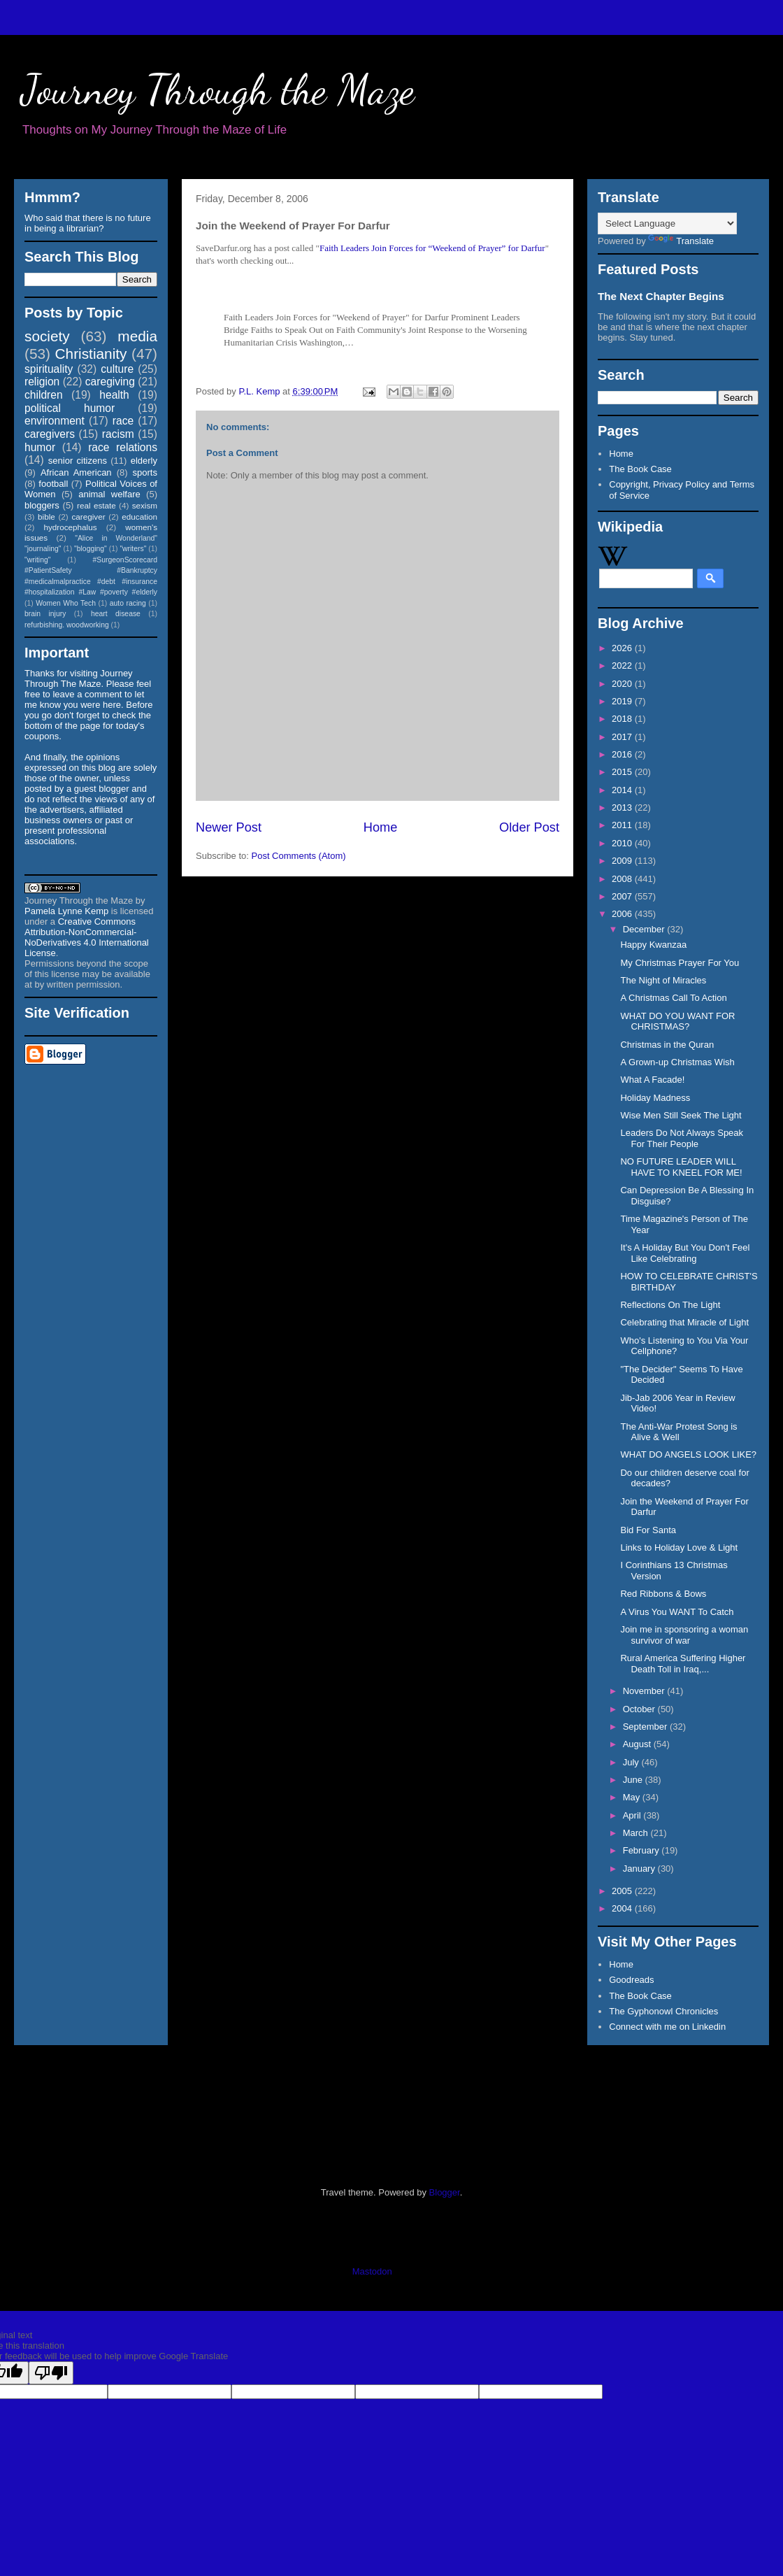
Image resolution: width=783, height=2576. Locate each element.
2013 (623, 807)
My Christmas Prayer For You (679, 963)
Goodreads (631, 1979)
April (633, 1815)
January (640, 1868)
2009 (623, 860)
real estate (96, 505)
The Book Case (640, 469)
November (645, 1691)
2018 (623, 718)
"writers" (133, 549)
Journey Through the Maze (218, 89)
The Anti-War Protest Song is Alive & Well (678, 1432)
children (43, 395)
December (645, 929)
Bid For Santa (648, 1530)
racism (118, 434)
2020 (623, 683)
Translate (681, 241)
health (114, 395)
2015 (623, 772)
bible (46, 516)
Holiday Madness (655, 1098)
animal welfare (109, 494)
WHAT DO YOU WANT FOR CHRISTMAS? (677, 1021)
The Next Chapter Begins (661, 296)
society (47, 336)
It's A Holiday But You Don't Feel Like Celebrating (684, 1253)
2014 (623, 790)
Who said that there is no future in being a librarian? (87, 223)
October (640, 1709)
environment (54, 421)
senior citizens (77, 460)
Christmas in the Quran (667, 1044)
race (123, 421)
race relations (122, 447)
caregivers (49, 434)
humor (39, 447)
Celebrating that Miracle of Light (684, 1322)
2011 (623, 825)
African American (76, 472)
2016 (623, 754)
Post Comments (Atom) (299, 856)
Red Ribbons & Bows (663, 1593)
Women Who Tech (66, 603)
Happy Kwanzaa (653, 944)
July (632, 1762)
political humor (69, 408)
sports (145, 472)
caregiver (89, 516)
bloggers (41, 505)
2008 (623, 879)
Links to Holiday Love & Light (679, 1547)
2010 (623, 843)
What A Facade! (652, 1079)
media (137, 336)
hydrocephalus (70, 527)
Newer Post (228, 827)
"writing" (37, 560)
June (634, 1779)
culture (117, 369)
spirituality (48, 369)
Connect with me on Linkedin (667, 2026)
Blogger (444, 2192)
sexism (144, 505)
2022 (623, 665)
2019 (623, 701)
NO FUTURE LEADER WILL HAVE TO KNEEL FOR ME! (681, 1167)
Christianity (91, 354)
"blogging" (90, 549)
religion (41, 381)
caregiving (110, 381)
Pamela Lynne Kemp (66, 911)
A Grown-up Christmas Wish (677, 1062)
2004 (623, 1908)
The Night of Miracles (663, 980)
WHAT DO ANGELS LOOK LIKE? (688, 1454)
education (139, 516)
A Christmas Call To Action (673, 997)
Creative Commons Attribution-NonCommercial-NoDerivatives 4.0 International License (86, 937)
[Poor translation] (51, 2372)
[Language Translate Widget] (667, 223)
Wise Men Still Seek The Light (680, 1115)
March (637, 1833)
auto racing (128, 603)
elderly (144, 460)
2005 (623, 1891)
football (53, 483)
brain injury (45, 614)
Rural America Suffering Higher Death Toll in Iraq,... (682, 1663)
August (638, 1744)
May (632, 1797)
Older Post (529, 827)
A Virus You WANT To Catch (676, 1612)
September (646, 1726)
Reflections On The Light (670, 1305)
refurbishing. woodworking (66, 625)
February (642, 1850)
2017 (623, 737)
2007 (623, 896)
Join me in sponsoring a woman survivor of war (684, 1635)
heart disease (116, 614)
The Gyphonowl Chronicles (663, 2011)
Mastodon (372, 2271)
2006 (623, 914)
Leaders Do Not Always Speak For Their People (681, 1138)
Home (381, 827)
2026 (623, 648)
